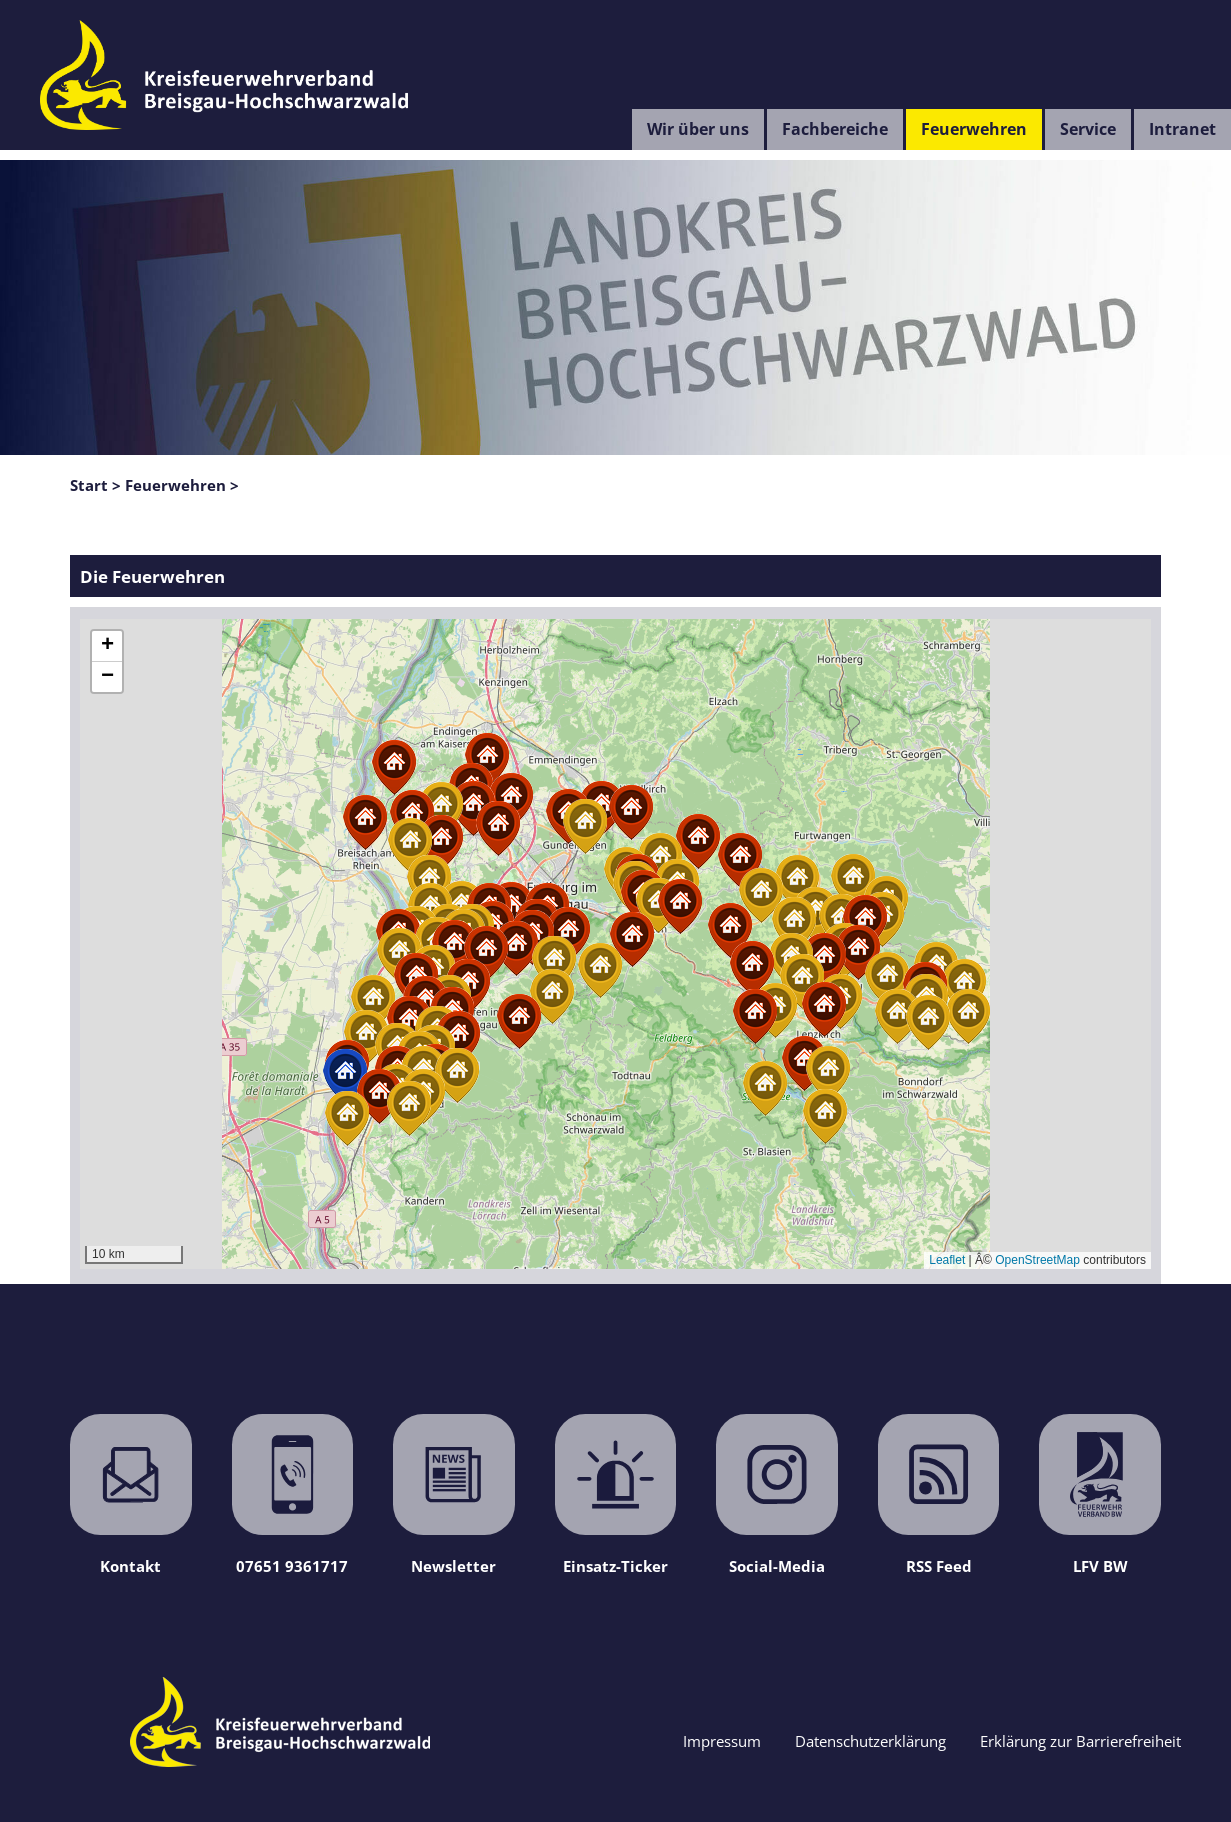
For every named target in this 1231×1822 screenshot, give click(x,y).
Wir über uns (698, 129)
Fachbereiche (835, 129)
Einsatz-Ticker (616, 1495)
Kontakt (131, 1495)
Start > (95, 485)
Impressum (722, 1741)
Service (1088, 129)
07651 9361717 (293, 1495)
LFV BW (1100, 1495)
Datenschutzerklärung (870, 1741)
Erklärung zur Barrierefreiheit (1080, 1741)
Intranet (1182, 129)
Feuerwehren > (182, 485)
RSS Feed (939, 1495)
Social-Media (777, 1495)
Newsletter (454, 1495)
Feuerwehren (974, 129)
